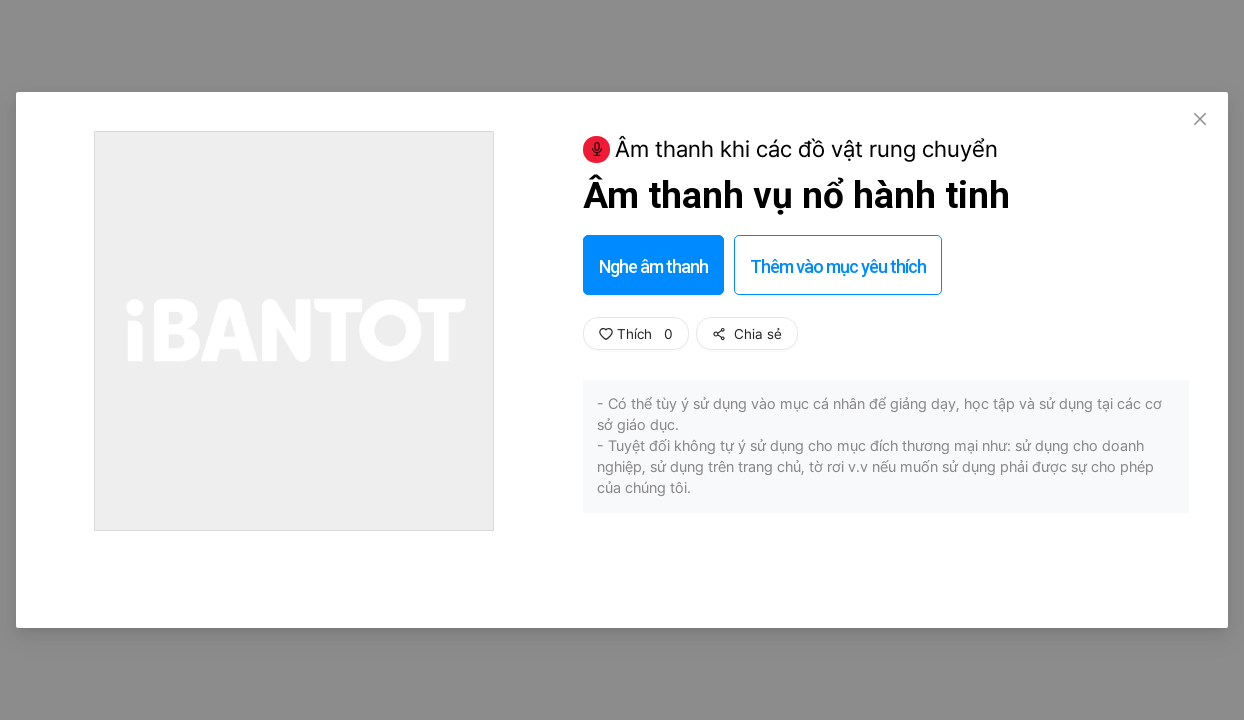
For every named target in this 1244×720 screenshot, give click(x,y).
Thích (636, 334)
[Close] (1200, 120)
